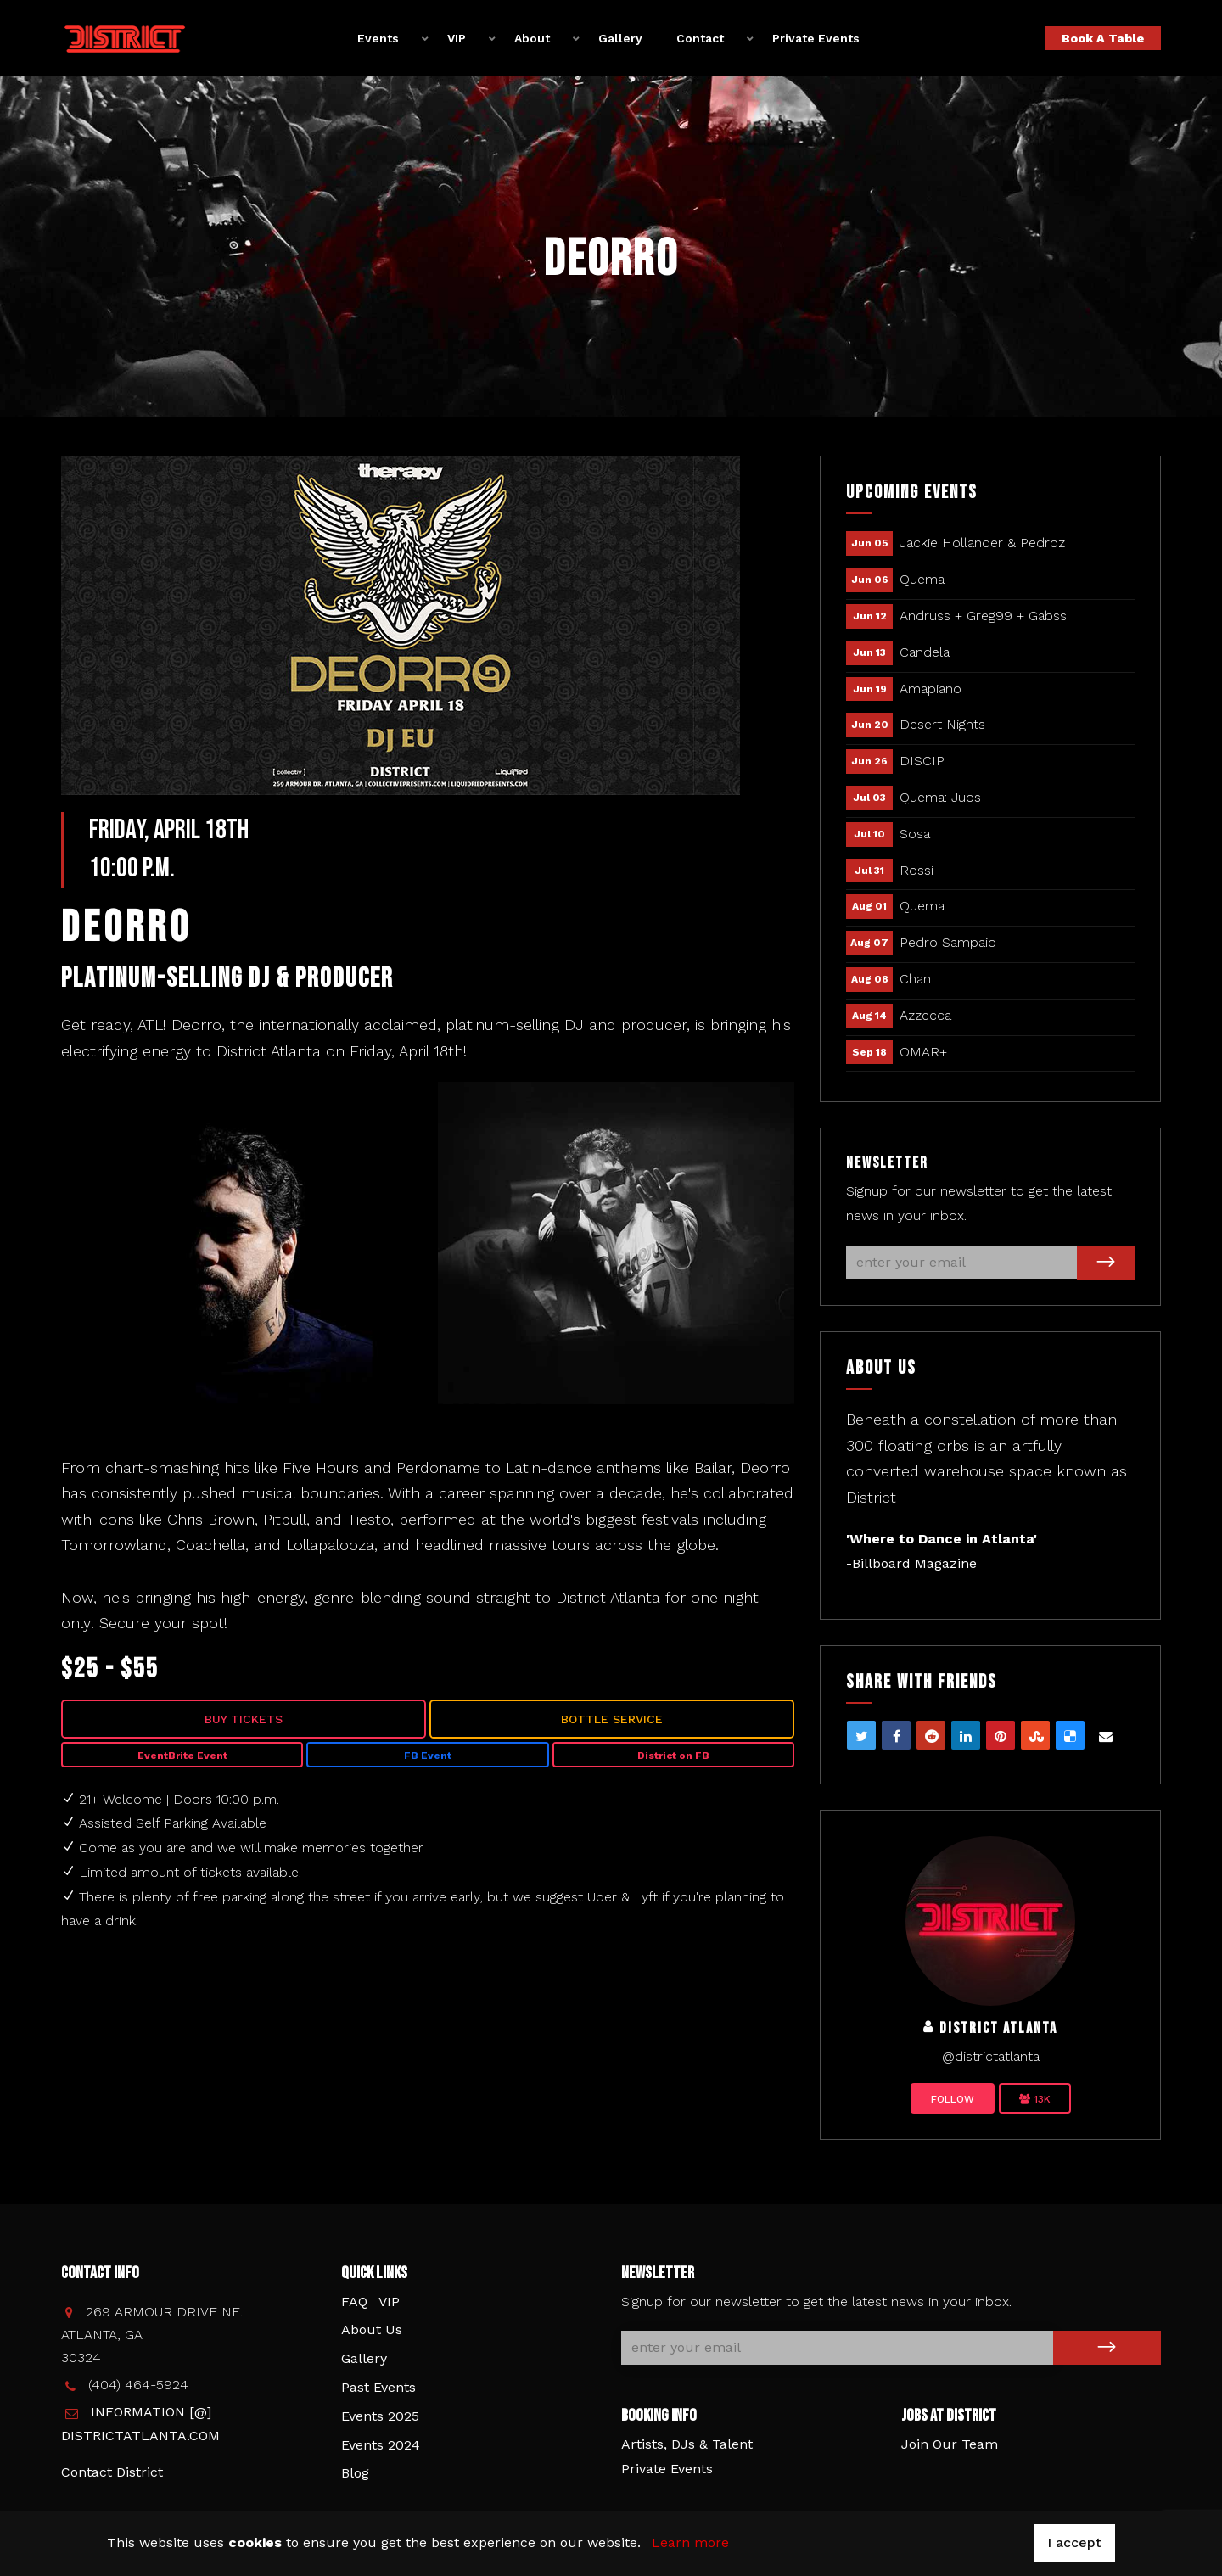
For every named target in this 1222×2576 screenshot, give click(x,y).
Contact (700, 37)
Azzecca (925, 1015)
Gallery (620, 37)
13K (1035, 2099)
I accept (1074, 2542)
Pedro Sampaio (948, 942)
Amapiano (930, 688)
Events (378, 37)
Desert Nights (942, 724)
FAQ (354, 2301)
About (532, 37)
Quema (922, 579)
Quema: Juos (940, 797)
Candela (925, 652)
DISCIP (922, 761)
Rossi (916, 870)
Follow (952, 2099)
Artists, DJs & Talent (687, 2444)
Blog (355, 2473)
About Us (371, 2329)
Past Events (378, 2387)
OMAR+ (923, 1052)
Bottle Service (612, 1719)
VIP (456, 37)
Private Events (816, 37)
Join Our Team (949, 2444)
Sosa (915, 834)
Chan (915, 979)
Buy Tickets (244, 1719)
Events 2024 (380, 2445)
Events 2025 (380, 2416)
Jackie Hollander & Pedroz (982, 543)
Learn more (690, 2542)
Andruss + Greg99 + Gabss (983, 616)
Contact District (112, 2472)
